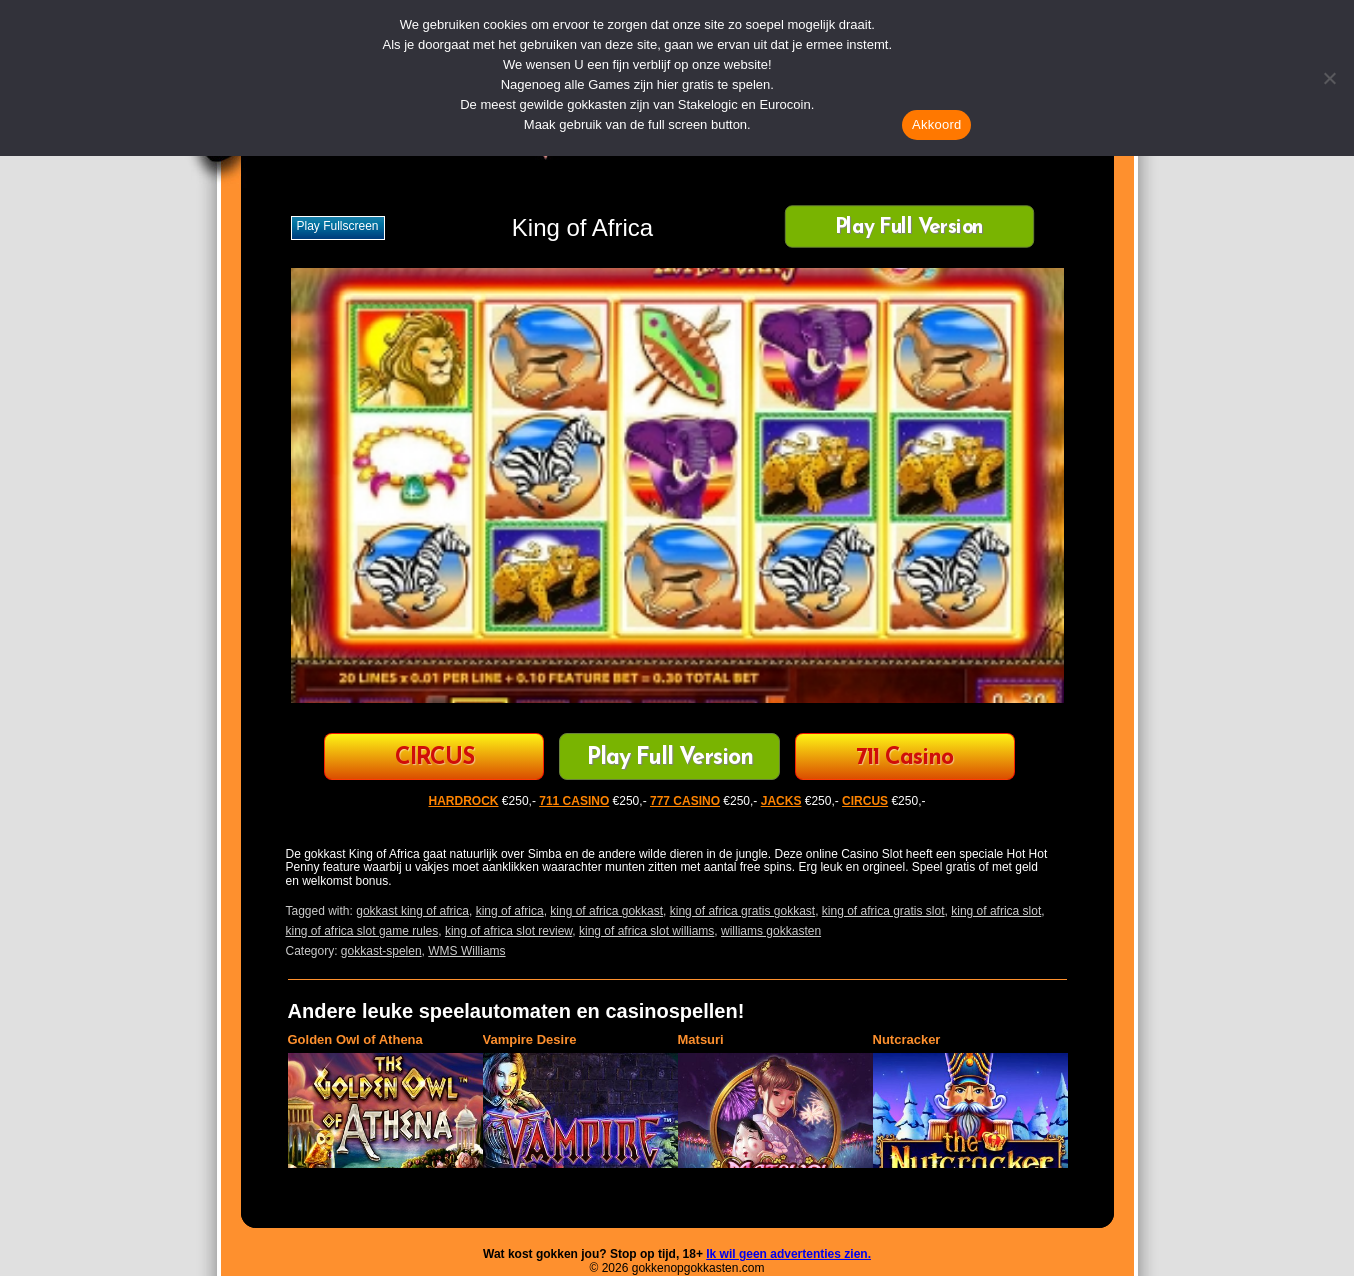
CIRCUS (434, 758)
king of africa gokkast (606, 911)
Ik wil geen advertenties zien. (788, 1254)
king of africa (510, 911)
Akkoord (936, 124)
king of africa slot (996, 911)
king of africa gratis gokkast (742, 911)
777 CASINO (685, 801)
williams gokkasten (771, 931)
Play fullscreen (338, 226)
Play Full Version (909, 228)
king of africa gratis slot (883, 911)
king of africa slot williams (646, 931)
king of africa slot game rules (362, 931)
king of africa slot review (508, 931)
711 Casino (904, 758)
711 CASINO (574, 801)
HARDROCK (464, 801)
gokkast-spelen (381, 951)
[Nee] (1329, 78)
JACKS (781, 801)
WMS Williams (466, 951)
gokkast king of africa (412, 911)
